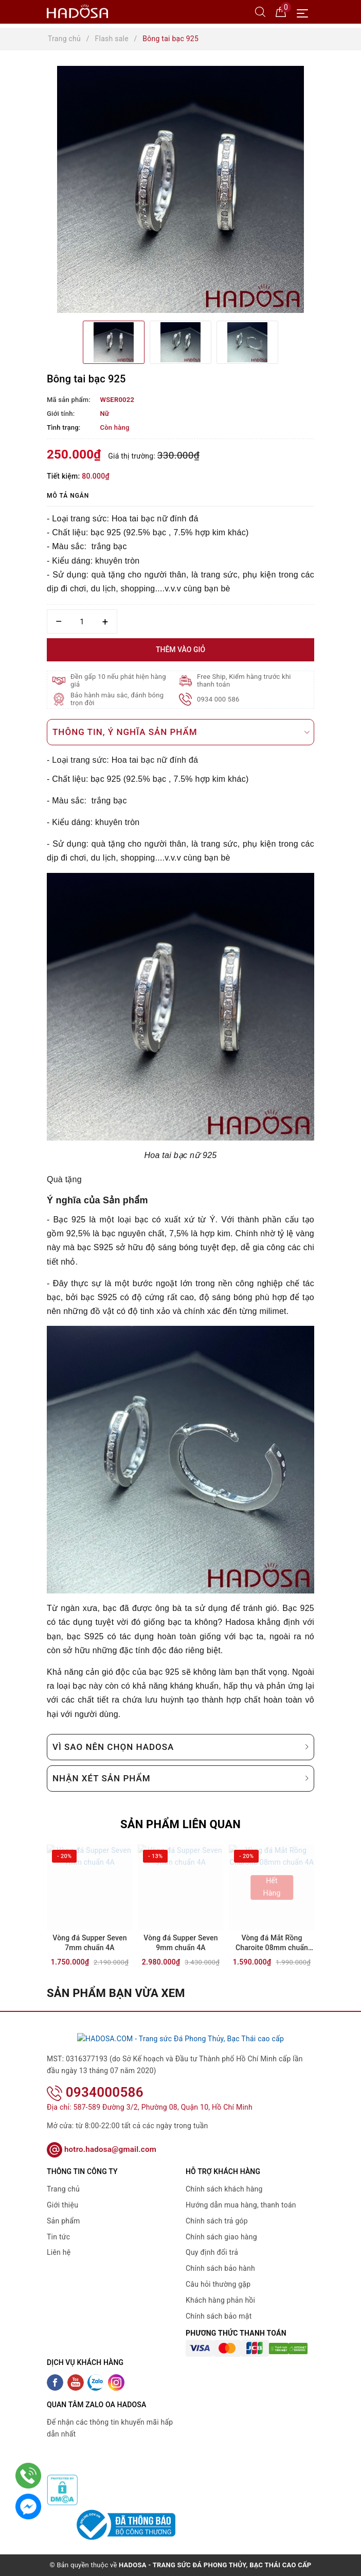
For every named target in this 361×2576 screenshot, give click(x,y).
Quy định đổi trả (212, 2252)
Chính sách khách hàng (224, 2189)
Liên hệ (58, 2252)
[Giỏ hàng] (281, 11)
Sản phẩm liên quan (180, 1824)
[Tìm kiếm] (260, 11)
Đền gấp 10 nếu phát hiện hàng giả (118, 680)
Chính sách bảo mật (218, 2315)
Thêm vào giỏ (180, 649)
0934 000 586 (218, 699)
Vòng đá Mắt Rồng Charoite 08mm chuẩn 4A (272, 1944)
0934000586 (95, 2092)
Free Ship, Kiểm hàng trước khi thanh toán (244, 680)
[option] (180, 189)
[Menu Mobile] (305, 12)
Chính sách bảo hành (220, 2268)
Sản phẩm (63, 2220)
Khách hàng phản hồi (220, 2299)
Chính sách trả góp (217, 2220)
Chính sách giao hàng (221, 2236)
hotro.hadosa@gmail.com (101, 2149)
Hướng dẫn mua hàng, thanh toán (241, 2205)
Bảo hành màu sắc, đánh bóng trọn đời (117, 699)
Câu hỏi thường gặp (218, 2284)
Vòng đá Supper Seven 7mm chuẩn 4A (89, 1943)
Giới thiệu (62, 2205)
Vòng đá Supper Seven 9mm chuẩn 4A (180, 1943)
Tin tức (58, 2236)
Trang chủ (63, 2189)
